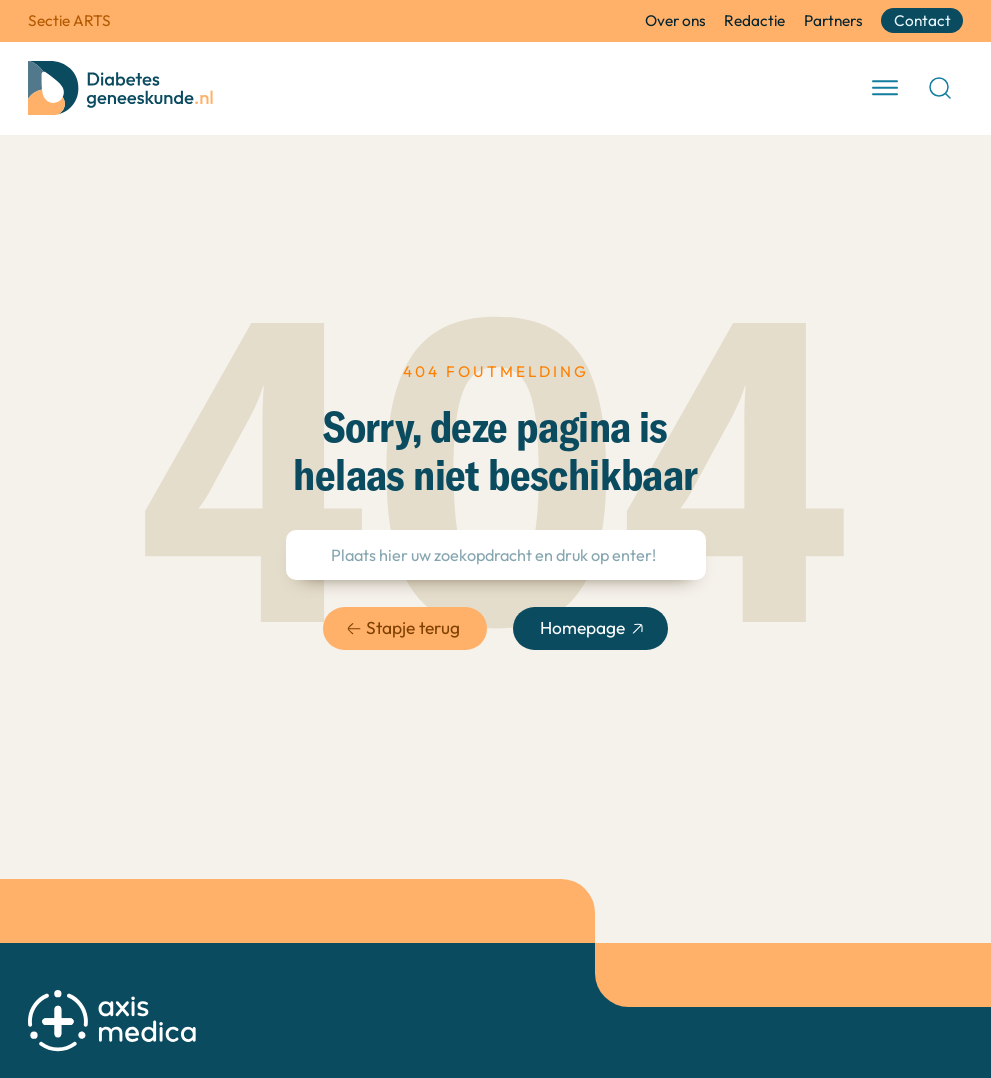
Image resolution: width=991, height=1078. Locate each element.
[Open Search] (940, 88)
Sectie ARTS (69, 20)
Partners (833, 20)
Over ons (675, 20)
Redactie (754, 20)
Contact (922, 20)
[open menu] (885, 88)
